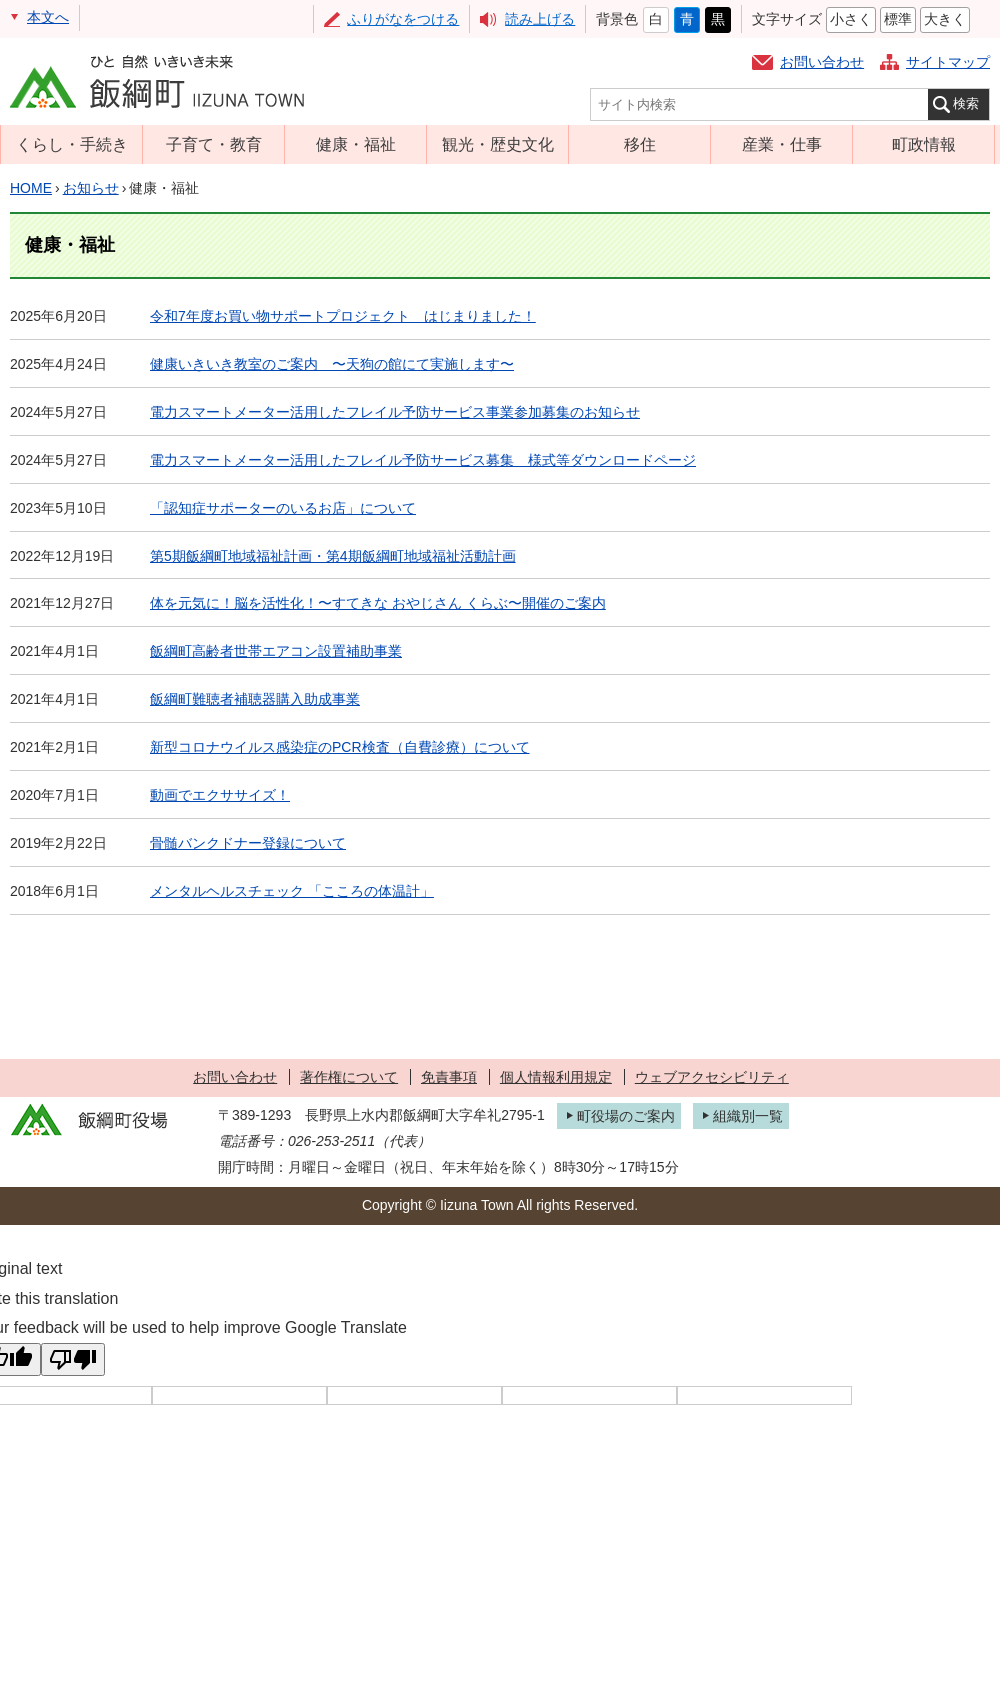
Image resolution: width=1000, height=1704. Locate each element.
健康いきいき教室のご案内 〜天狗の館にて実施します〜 (332, 364)
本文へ (48, 17)
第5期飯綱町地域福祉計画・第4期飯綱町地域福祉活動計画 (333, 556)
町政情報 (924, 144)
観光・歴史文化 (498, 144)
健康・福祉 (356, 144)
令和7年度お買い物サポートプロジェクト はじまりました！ (343, 316)
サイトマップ (948, 62)
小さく (851, 19)
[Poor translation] (73, 1359)
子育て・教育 (214, 144)
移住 (640, 144)
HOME (31, 188)
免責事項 (449, 1077)
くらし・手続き (72, 144)
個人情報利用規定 (556, 1077)
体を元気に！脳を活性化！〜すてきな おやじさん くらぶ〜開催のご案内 (378, 603)
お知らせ (91, 188)
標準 (898, 19)
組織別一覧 (748, 1116)
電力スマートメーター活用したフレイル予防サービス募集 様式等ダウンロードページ (423, 460)
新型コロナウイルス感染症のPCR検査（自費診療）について (340, 747)
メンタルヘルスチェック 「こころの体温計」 (292, 891)
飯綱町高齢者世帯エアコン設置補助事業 (276, 651)
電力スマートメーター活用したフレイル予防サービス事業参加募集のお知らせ (395, 412)
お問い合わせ (822, 62)
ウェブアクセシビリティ (712, 1077)
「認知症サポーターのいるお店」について (283, 508)
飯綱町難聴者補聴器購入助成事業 (255, 699)
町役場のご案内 (626, 1116)
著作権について (349, 1077)
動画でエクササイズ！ (220, 795)
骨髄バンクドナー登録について (248, 843)
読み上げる (540, 19)
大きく (945, 19)
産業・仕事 (782, 144)
